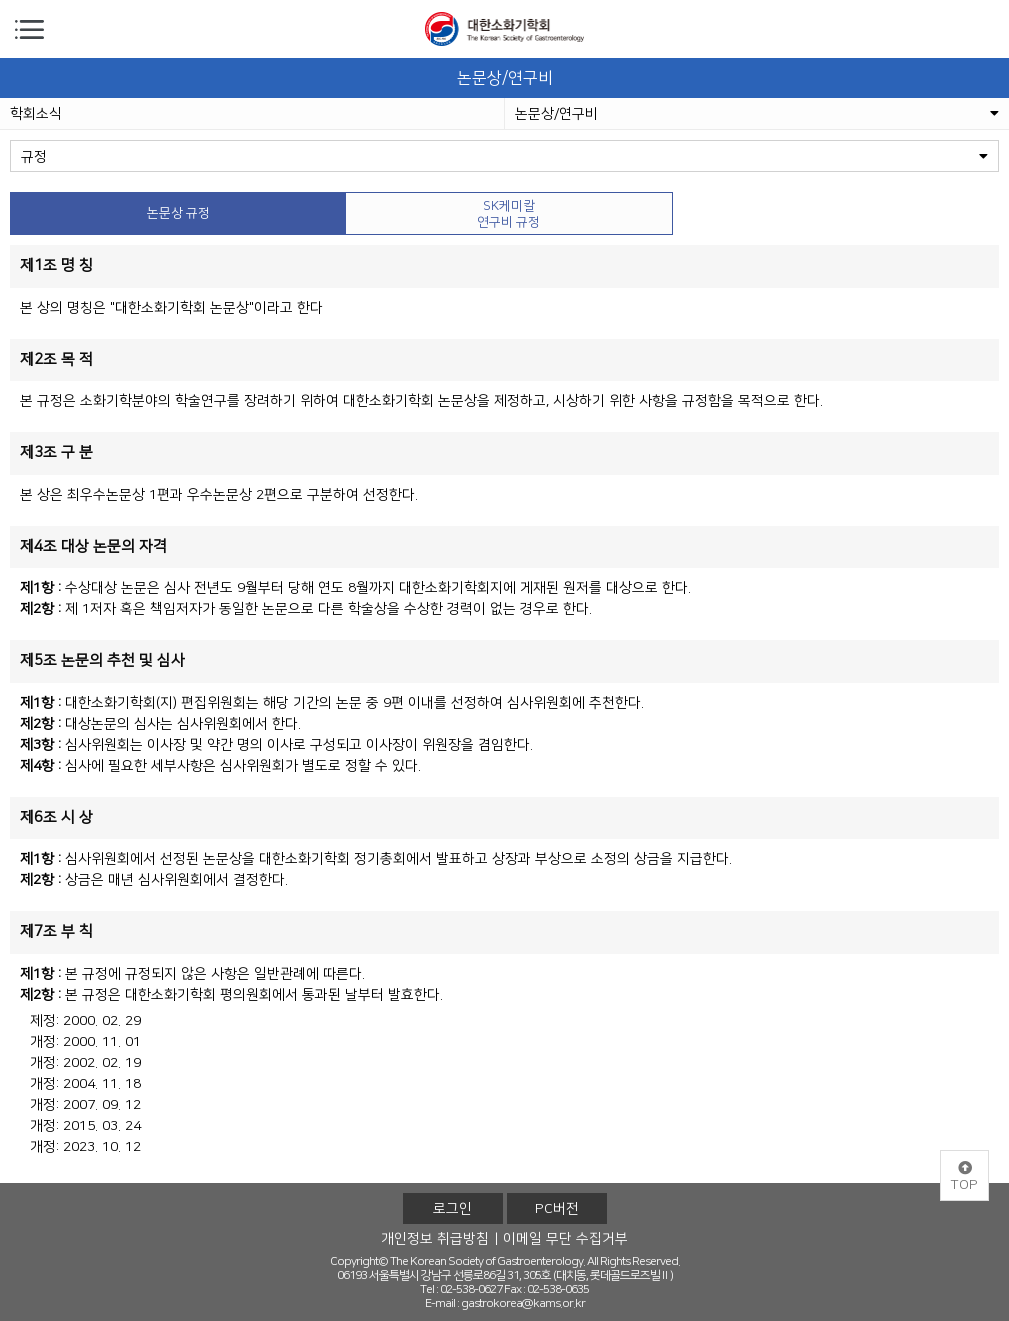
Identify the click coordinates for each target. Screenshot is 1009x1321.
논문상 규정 (178, 213)
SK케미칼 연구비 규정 (508, 214)
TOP (964, 1177)
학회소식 (36, 114)
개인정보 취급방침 (435, 1239)
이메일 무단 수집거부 (565, 1239)
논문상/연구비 (757, 114)
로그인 (452, 1209)
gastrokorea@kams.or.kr (523, 1303)
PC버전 (557, 1209)
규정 (504, 157)
